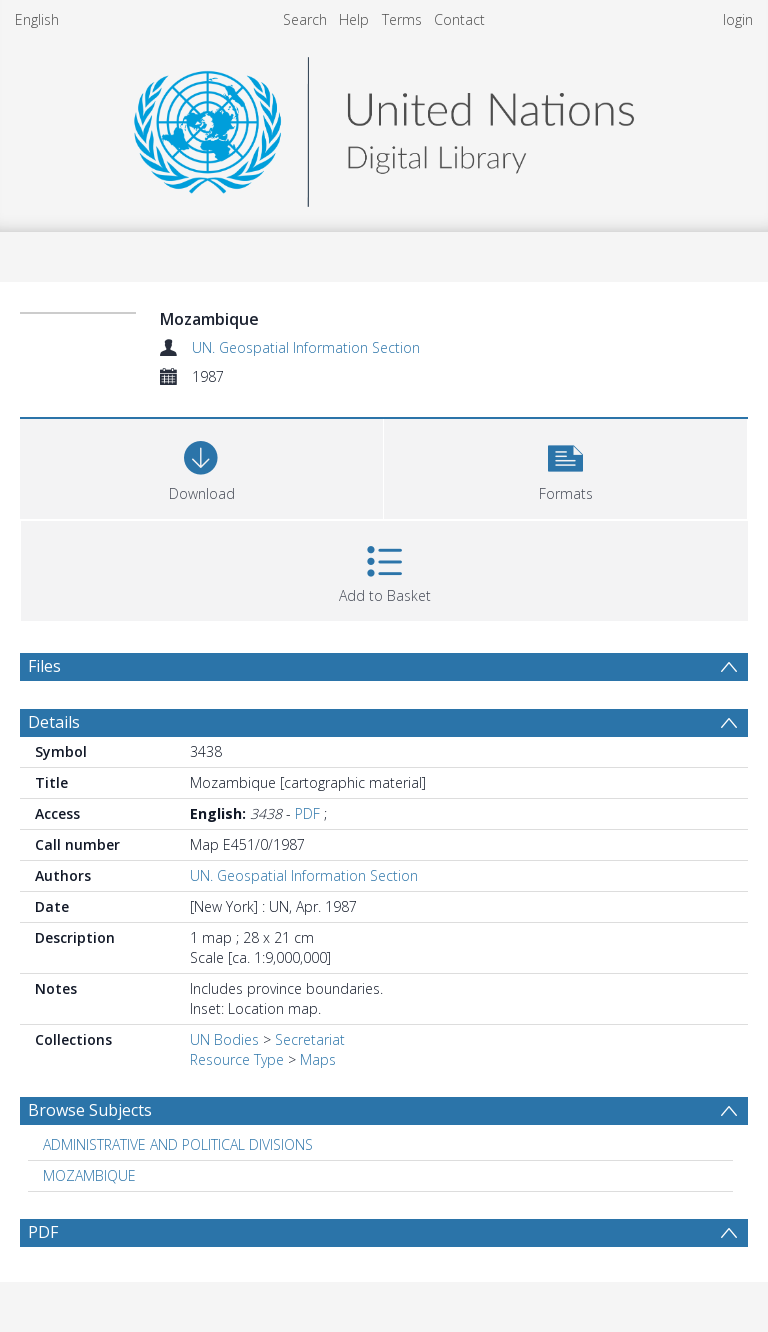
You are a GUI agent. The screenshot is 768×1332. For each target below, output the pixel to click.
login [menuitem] (738, 19)
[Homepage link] (384, 126)
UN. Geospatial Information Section (306, 347)
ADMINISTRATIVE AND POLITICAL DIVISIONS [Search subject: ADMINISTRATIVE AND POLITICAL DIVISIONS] (178, 1144)
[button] (565, 466)
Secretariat (310, 1039)
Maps (318, 1059)
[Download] (201, 466)
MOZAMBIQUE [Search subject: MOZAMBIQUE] (89, 1175)
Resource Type (237, 1059)
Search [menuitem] (305, 19)
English (37, 19)
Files (44, 666)
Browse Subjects (90, 1110)
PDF (307, 813)
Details (54, 722)
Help (354, 19)
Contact (459, 19)
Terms (402, 19)
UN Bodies (224, 1039)
